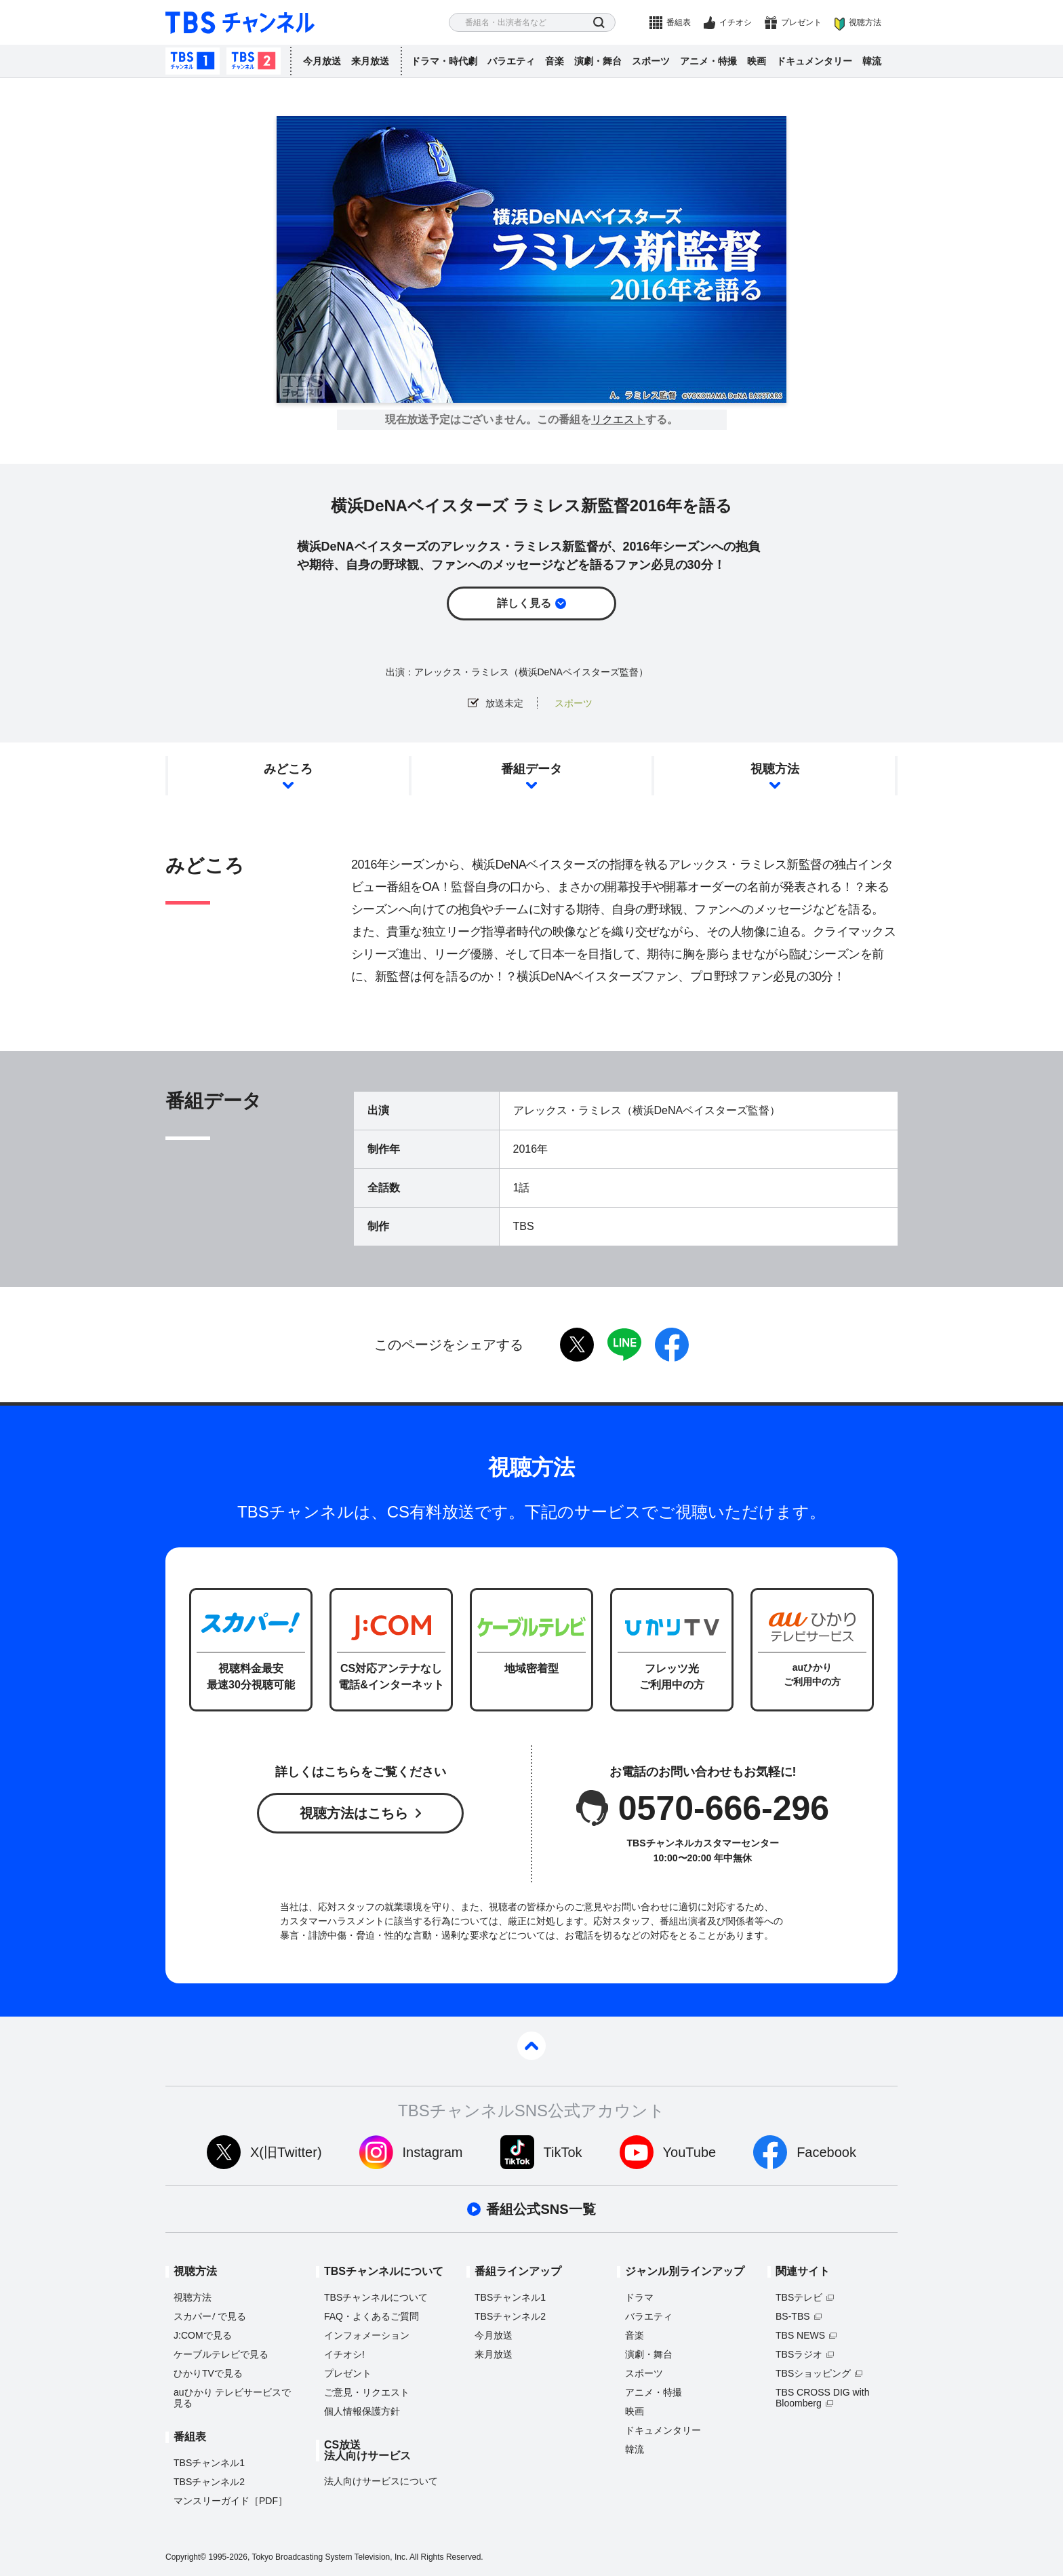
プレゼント (801, 22)
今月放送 (322, 61)
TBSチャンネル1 (192, 61)
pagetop (531, 2046)
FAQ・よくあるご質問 (371, 2316)
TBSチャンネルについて (376, 2297)
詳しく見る (524, 603)
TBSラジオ (799, 2354)
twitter (577, 1345)
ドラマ (639, 2297)
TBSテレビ (799, 2297)
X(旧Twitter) (286, 2152)
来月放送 (370, 61)
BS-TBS (793, 2316)
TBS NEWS (800, 2335)
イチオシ (735, 22)
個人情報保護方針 (362, 2411)
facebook (672, 1345)
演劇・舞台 (598, 61)
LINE (624, 1345)
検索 (599, 22)
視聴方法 (865, 22)
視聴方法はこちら (354, 1813)
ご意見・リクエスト (366, 2392)
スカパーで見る (210, 2316)
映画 (756, 61)
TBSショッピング (813, 2373)
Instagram (433, 2152)
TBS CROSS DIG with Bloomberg (822, 2398)
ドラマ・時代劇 (444, 61)
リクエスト (618, 419)
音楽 (554, 61)
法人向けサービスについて (381, 2481)
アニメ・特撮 (708, 61)
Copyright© (185, 2557)
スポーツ (651, 61)
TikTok (563, 2152)
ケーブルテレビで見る (221, 2354)
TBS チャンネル (240, 23)
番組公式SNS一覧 (540, 2209)
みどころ (288, 769)
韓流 (871, 61)
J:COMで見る (203, 2335)
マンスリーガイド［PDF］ (230, 2500)
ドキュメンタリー (814, 61)
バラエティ (511, 61)
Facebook (826, 2152)
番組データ (531, 769)
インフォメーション (366, 2335)
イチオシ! (344, 2354)
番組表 (678, 22)
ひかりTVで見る (208, 2373)
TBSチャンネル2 (253, 61)
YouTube (690, 2152)
